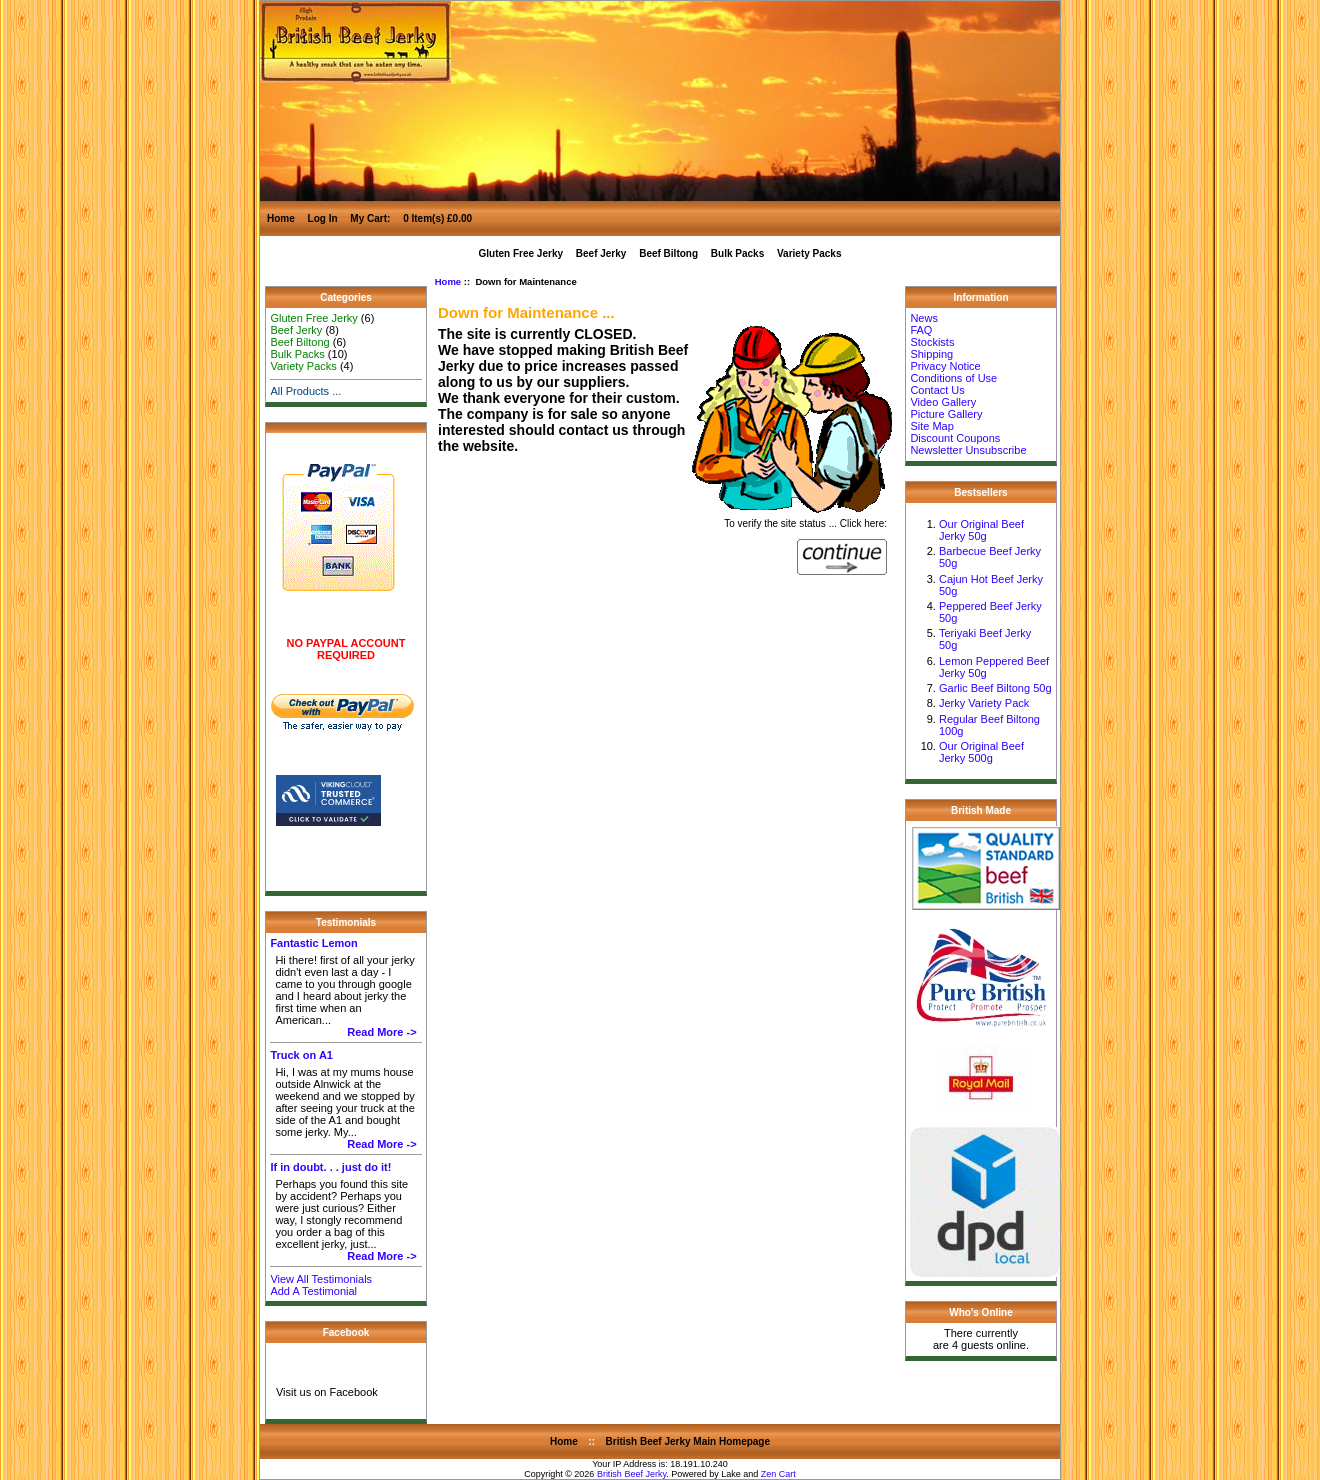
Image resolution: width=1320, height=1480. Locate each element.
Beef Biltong (668, 253)
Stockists (932, 342)
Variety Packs (809, 253)
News (924, 318)
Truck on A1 (301, 1055)
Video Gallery (943, 402)
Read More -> (381, 1032)
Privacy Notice (945, 366)
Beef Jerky (601, 253)
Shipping (931, 354)
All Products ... (305, 391)
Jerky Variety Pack (984, 703)
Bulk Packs (737, 253)
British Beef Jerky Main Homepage (688, 1441)
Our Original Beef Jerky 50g (981, 530)
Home (281, 218)
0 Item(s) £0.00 (437, 218)
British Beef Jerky (631, 1474)
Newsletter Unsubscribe (968, 450)
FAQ (921, 330)
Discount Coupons (955, 438)
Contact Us (937, 390)
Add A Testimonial (313, 1291)
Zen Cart (778, 1474)
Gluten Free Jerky (521, 253)
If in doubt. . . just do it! (330, 1167)
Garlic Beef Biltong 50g (995, 688)
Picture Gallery (946, 414)
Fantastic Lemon (313, 943)
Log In (323, 218)
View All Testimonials (321, 1279)
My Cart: (371, 218)
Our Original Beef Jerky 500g (981, 752)
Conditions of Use (953, 378)
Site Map (931, 426)
